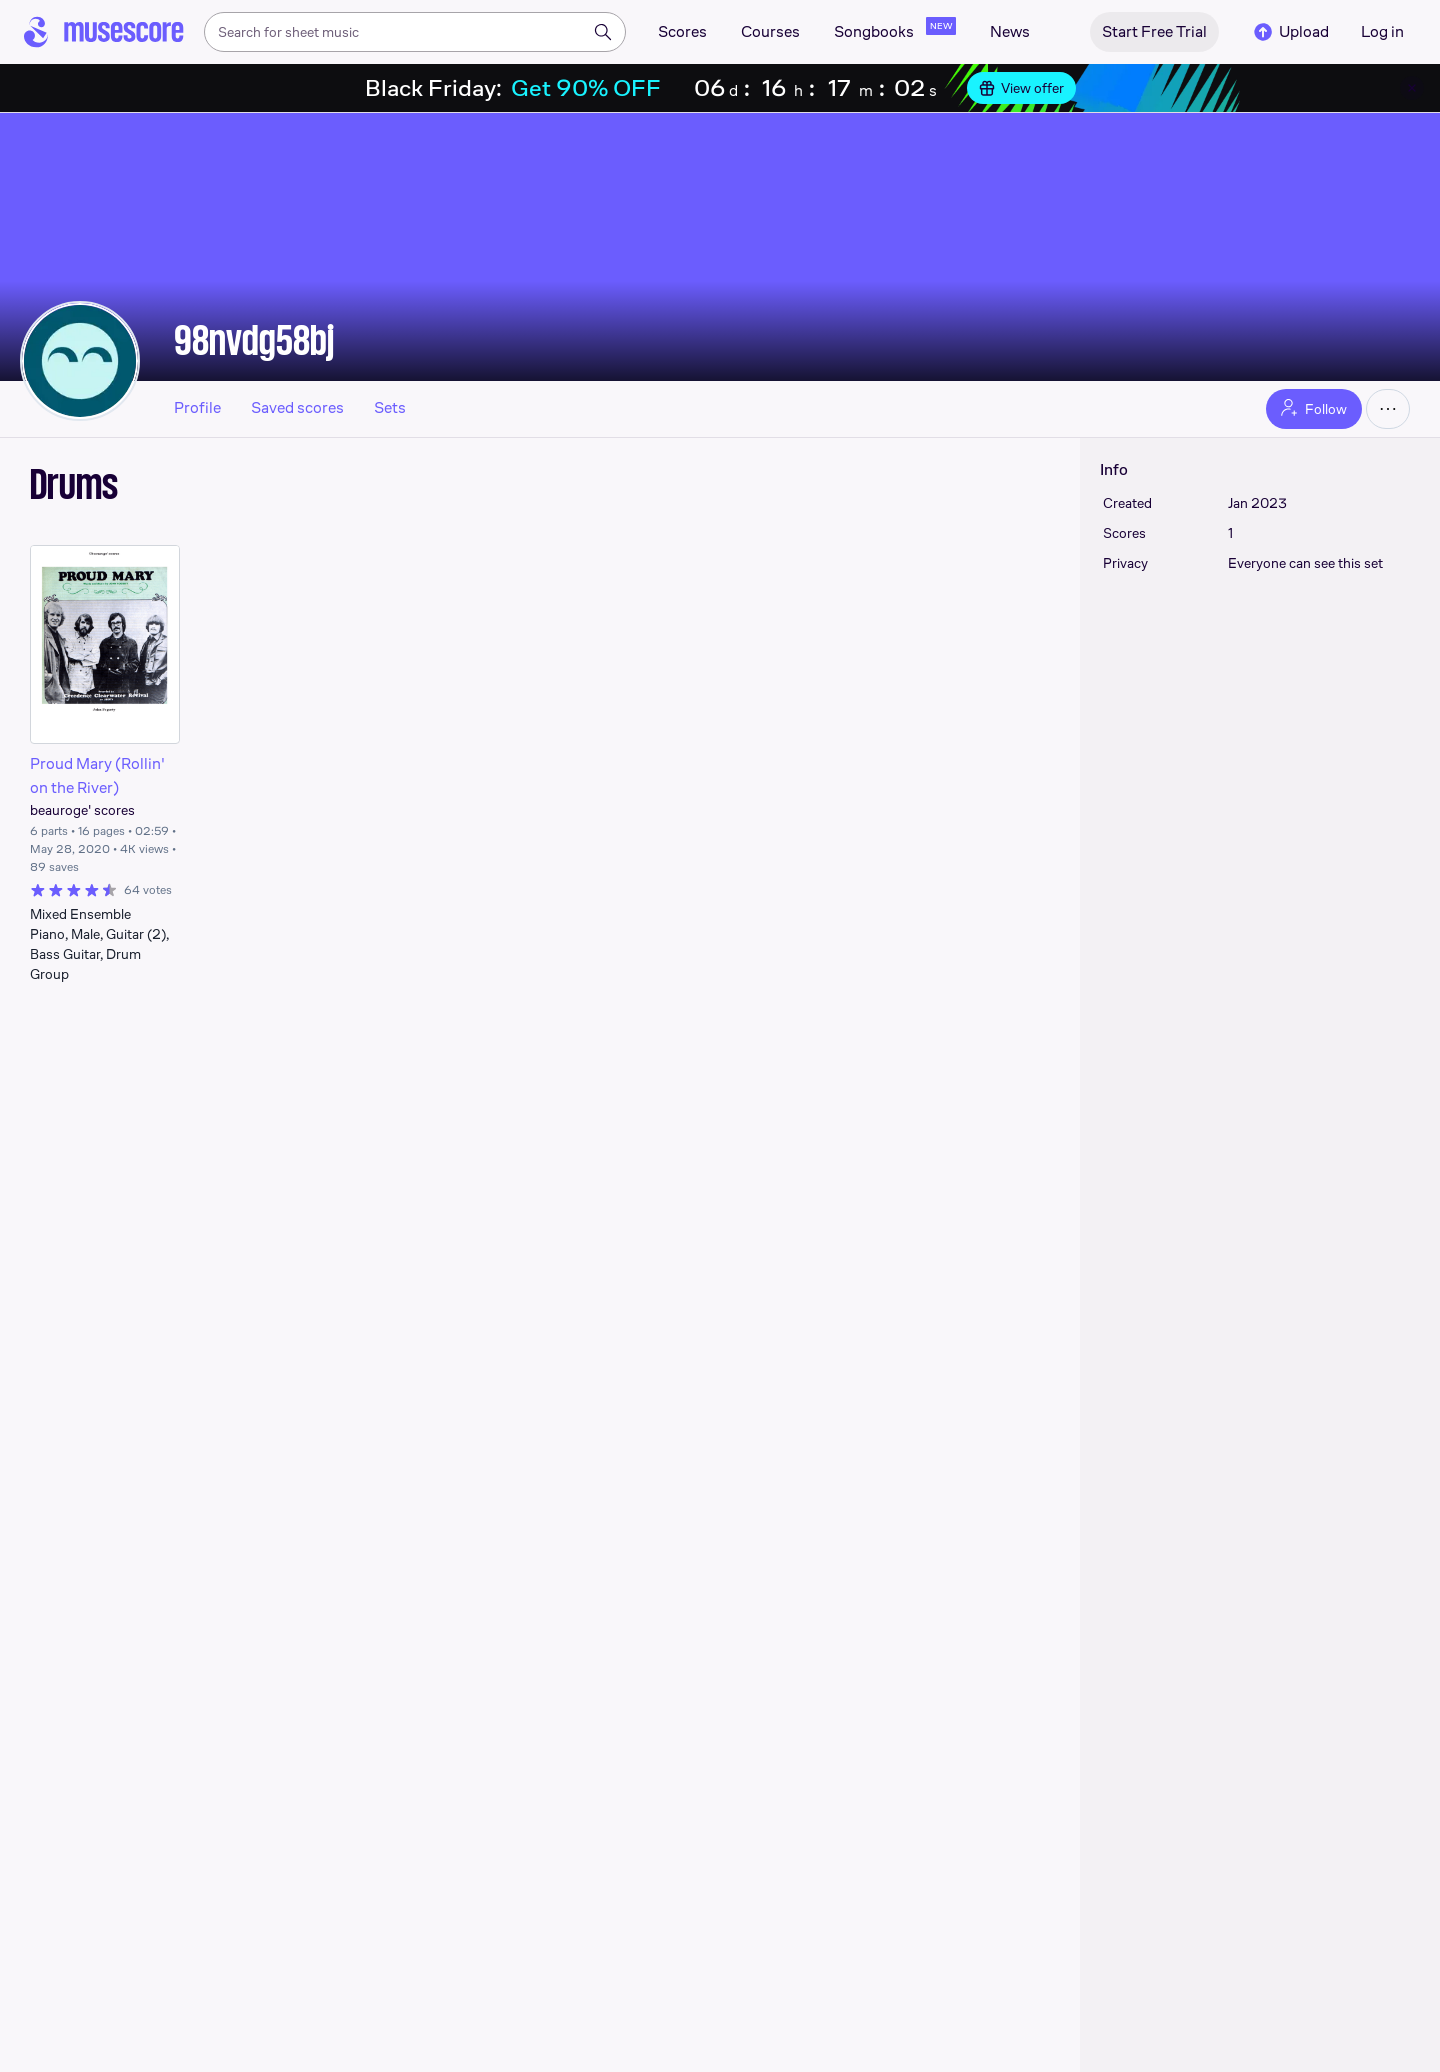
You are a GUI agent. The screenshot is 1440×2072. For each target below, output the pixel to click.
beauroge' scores (82, 810)
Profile (197, 408)
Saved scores (297, 408)
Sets (390, 408)
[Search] (603, 32)
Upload (1290, 32)
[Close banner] (1412, 88)
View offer (1021, 88)
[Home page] (104, 32)
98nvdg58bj (254, 340)
